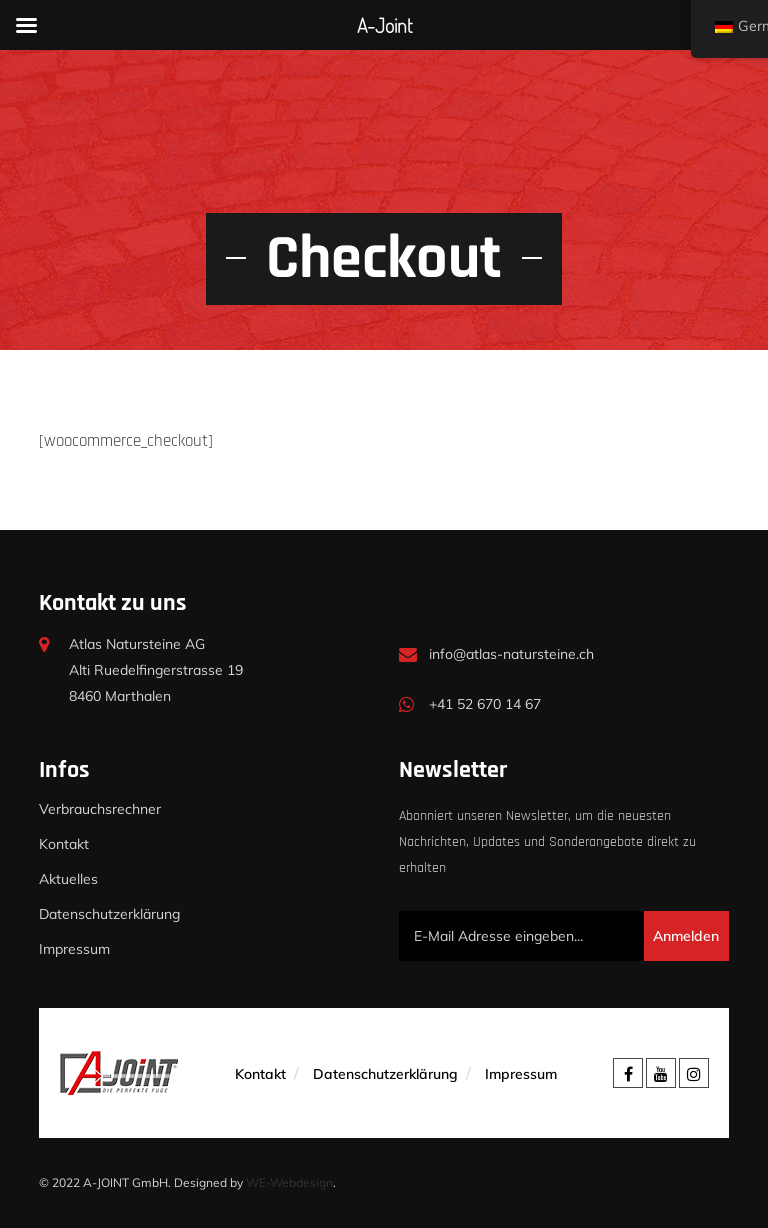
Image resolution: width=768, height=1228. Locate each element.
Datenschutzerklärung (109, 914)
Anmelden (686, 936)
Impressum (74, 949)
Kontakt (64, 844)
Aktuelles (68, 879)
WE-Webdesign (289, 1182)
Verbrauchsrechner (100, 809)
